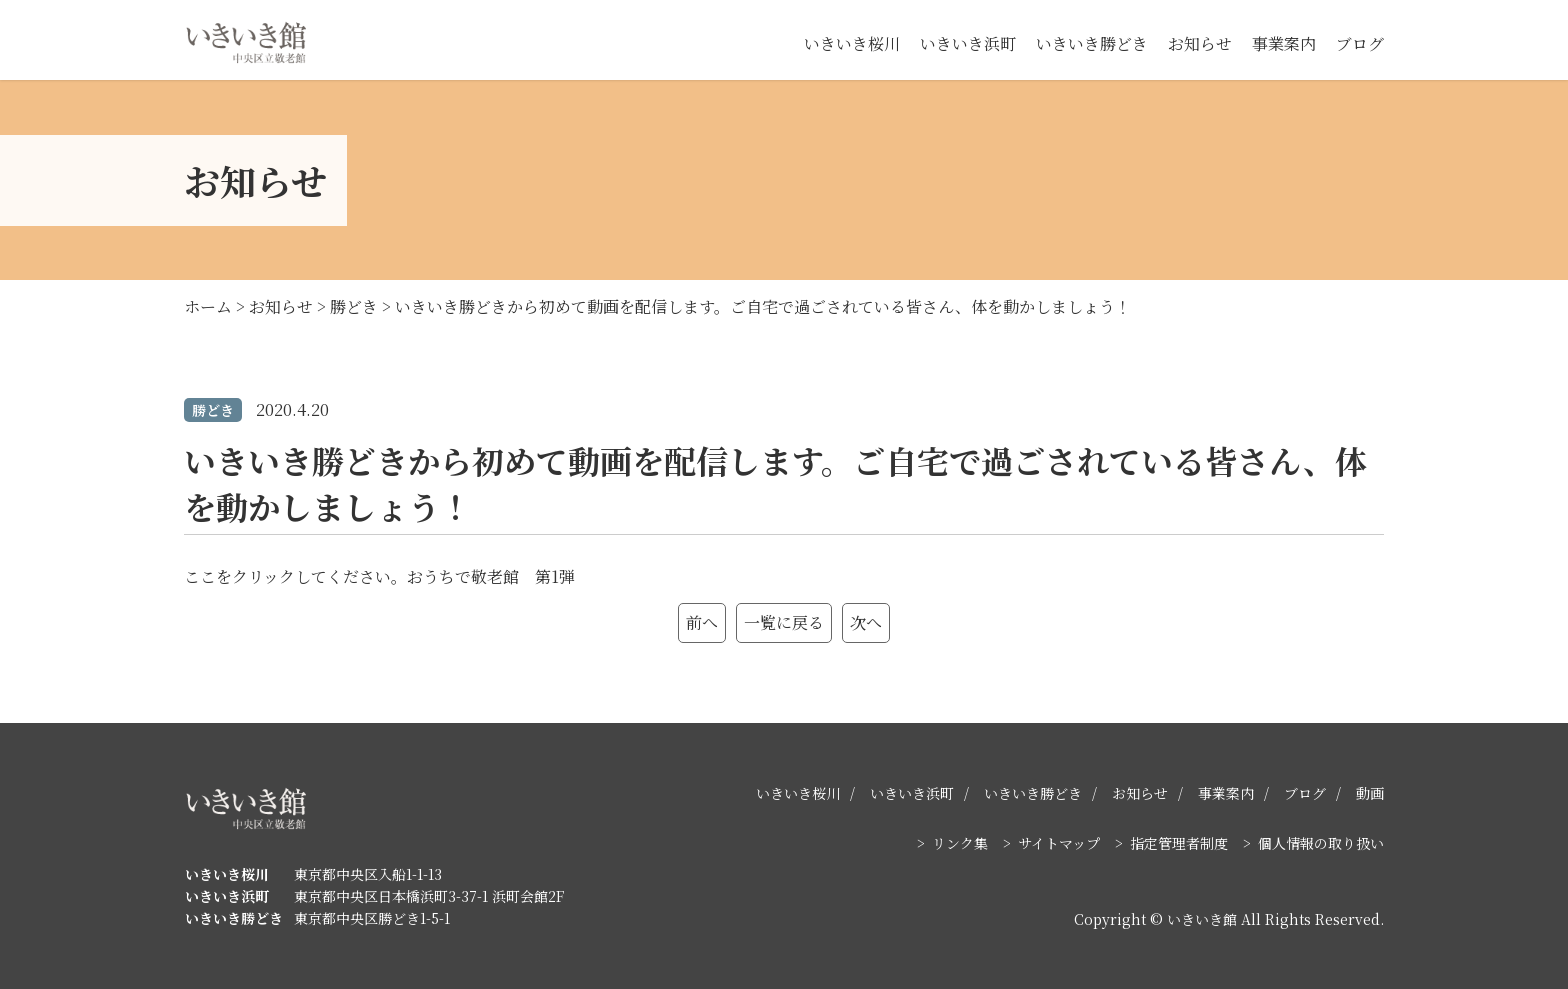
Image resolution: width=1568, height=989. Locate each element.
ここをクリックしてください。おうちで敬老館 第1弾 (379, 576)
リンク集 (960, 843)
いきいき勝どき (1092, 43)
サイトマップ (1059, 843)
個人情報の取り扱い (1321, 843)
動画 (1370, 793)
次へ (866, 622)
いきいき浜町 (968, 43)
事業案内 (1284, 43)
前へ (702, 622)
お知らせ (1200, 43)
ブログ (1360, 43)
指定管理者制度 (1179, 843)
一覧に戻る (784, 622)
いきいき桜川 (852, 43)
